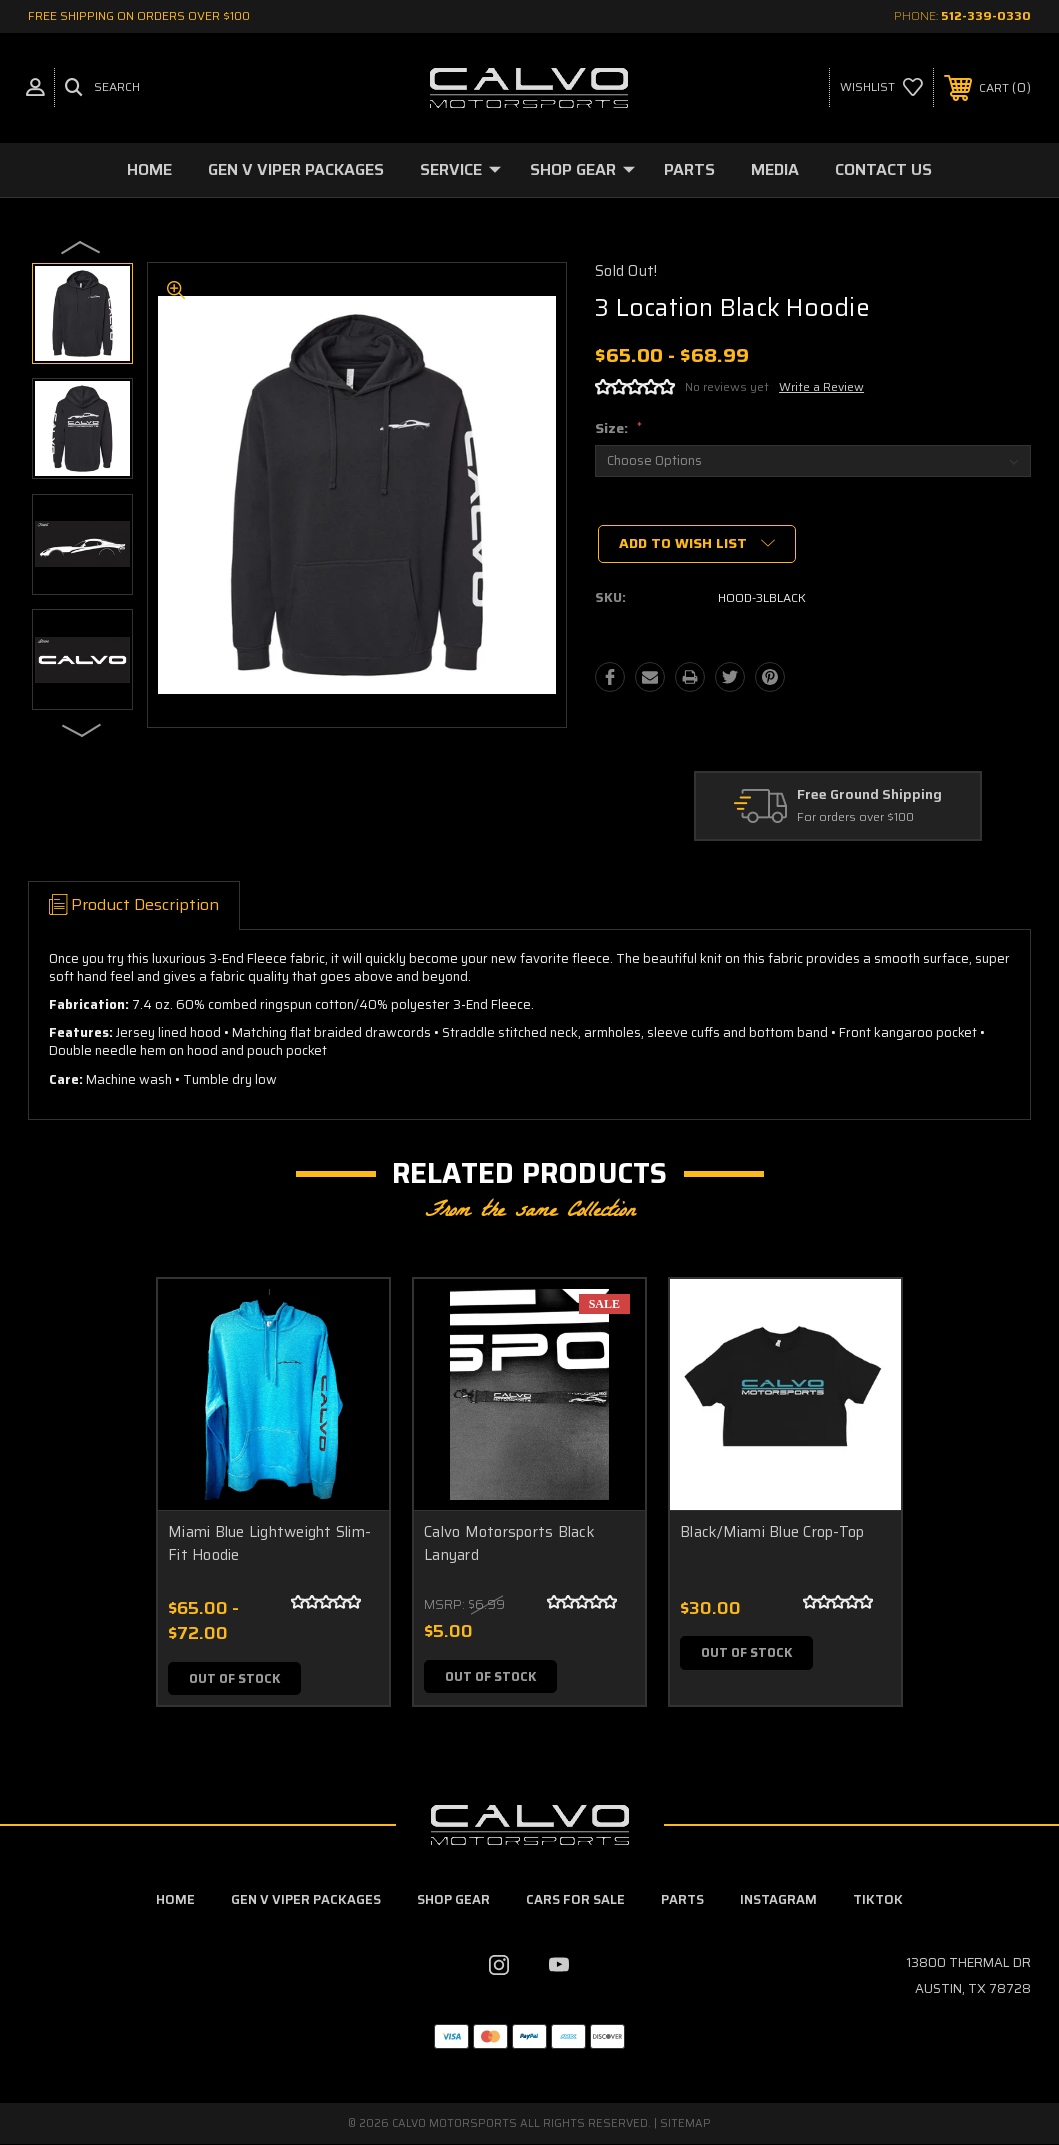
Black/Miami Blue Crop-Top (772, 1532)
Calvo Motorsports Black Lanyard (509, 1543)
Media (775, 169)
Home (149, 169)
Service (460, 169)
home (175, 1900)
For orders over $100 (855, 818)
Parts (689, 169)
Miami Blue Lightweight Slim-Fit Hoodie (269, 1543)
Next (82, 729)
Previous (82, 246)
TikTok (878, 1900)
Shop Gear (582, 169)
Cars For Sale (575, 1900)
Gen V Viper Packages (296, 169)
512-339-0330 (986, 15)
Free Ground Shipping (869, 795)
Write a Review (821, 386)
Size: (618, 428)
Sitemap (685, 2124)
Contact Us (883, 169)
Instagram (778, 1900)
